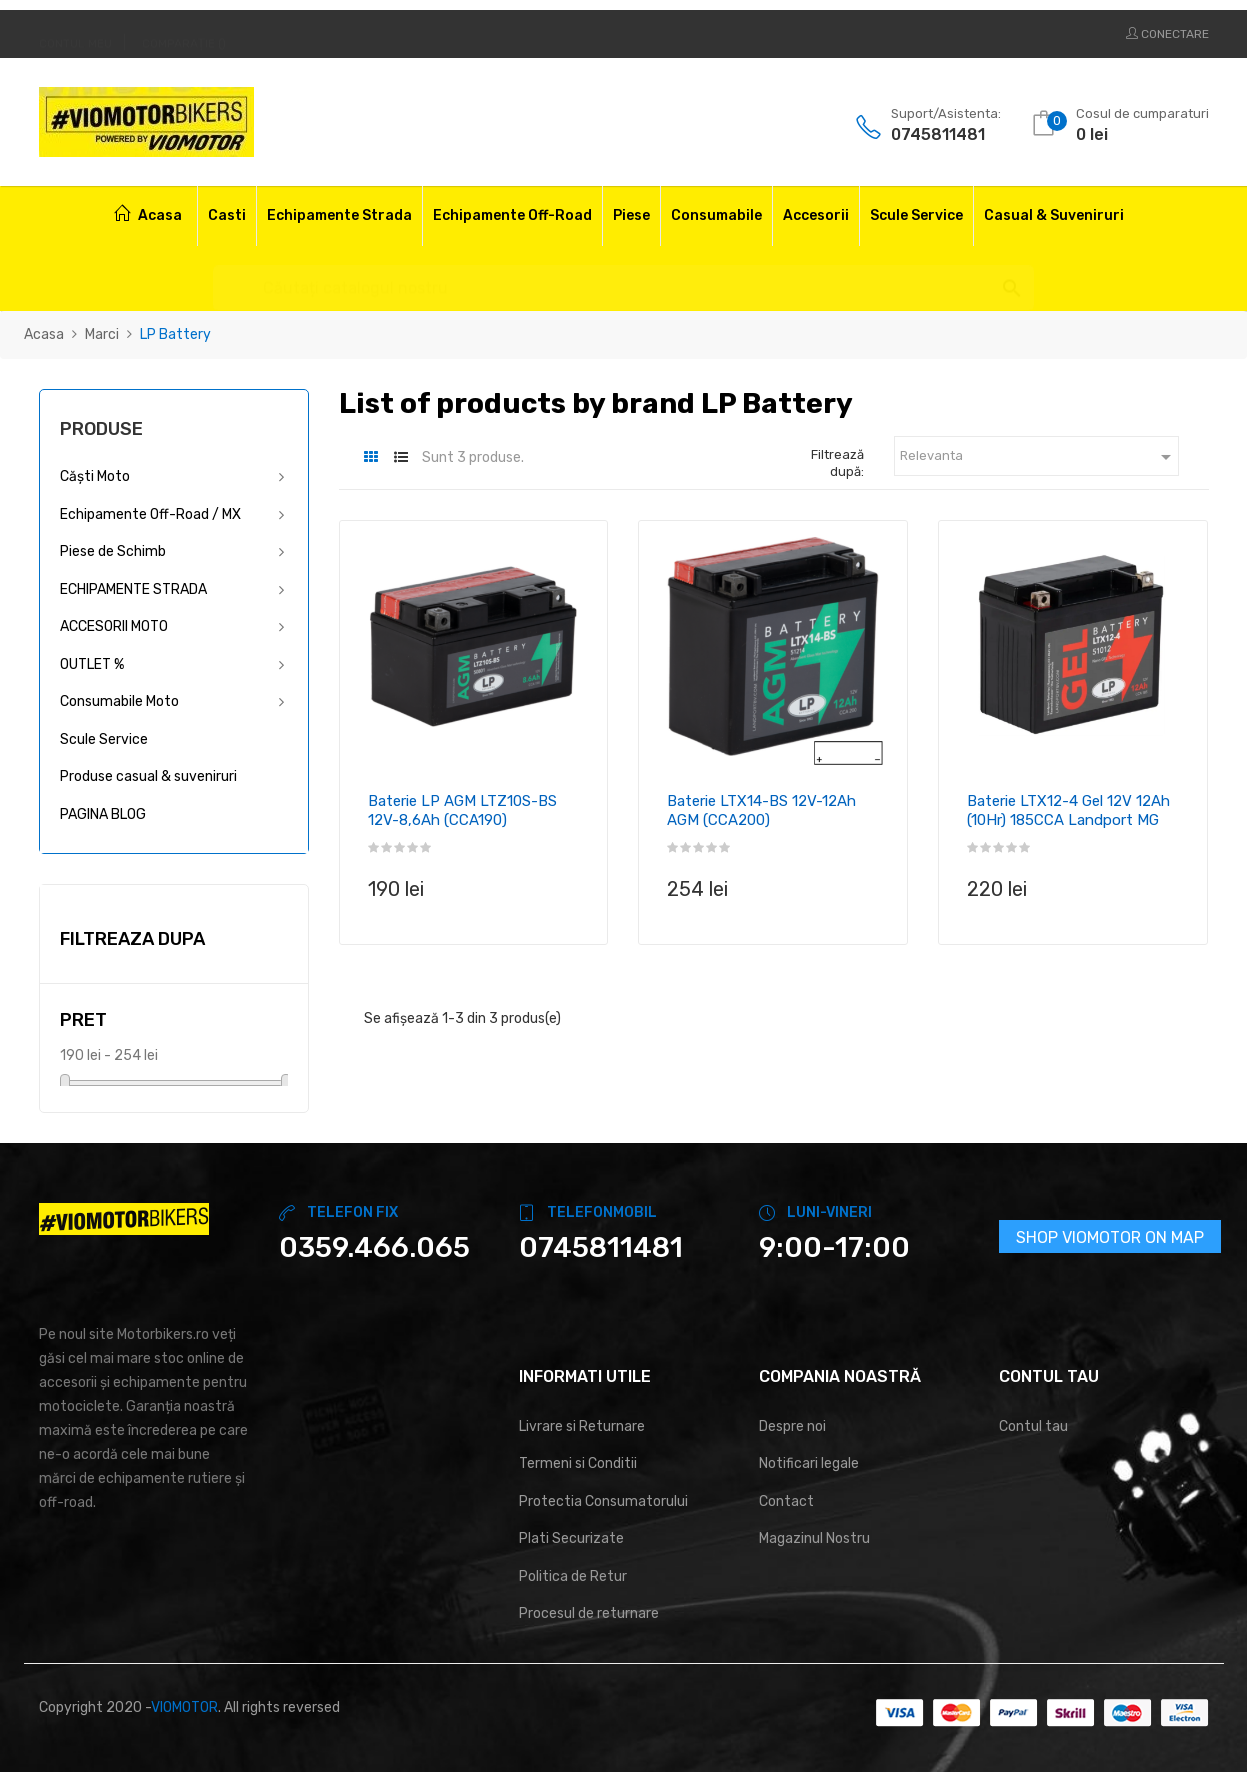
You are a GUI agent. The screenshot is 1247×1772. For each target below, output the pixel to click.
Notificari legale (809, 1463)
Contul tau (1033, 1426)
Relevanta (1039, 457)
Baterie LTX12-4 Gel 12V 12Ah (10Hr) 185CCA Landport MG (1068, 811)
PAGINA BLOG (103, 814)
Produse (101, 429)
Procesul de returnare (589, 1613)
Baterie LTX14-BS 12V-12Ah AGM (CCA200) (761, 811)
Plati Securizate (571, 1538)
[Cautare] (623, 278)
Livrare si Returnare (582, 1426)
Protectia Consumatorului (603, 1501)
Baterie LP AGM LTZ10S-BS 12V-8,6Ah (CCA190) (462, 811)
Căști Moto (95, 476)
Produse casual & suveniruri (148, 776)
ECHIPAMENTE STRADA (133, 589)
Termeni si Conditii (578, 1463)
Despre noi (792, 1426)
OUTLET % (92, 664)
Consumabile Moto (119, 701)
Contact (786, 1501)
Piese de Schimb (113, 551)
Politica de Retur (573, 1576)
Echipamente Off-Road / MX (150, 514)
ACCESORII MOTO (114, 626)
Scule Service (104, 739)
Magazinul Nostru (814, 1538)
